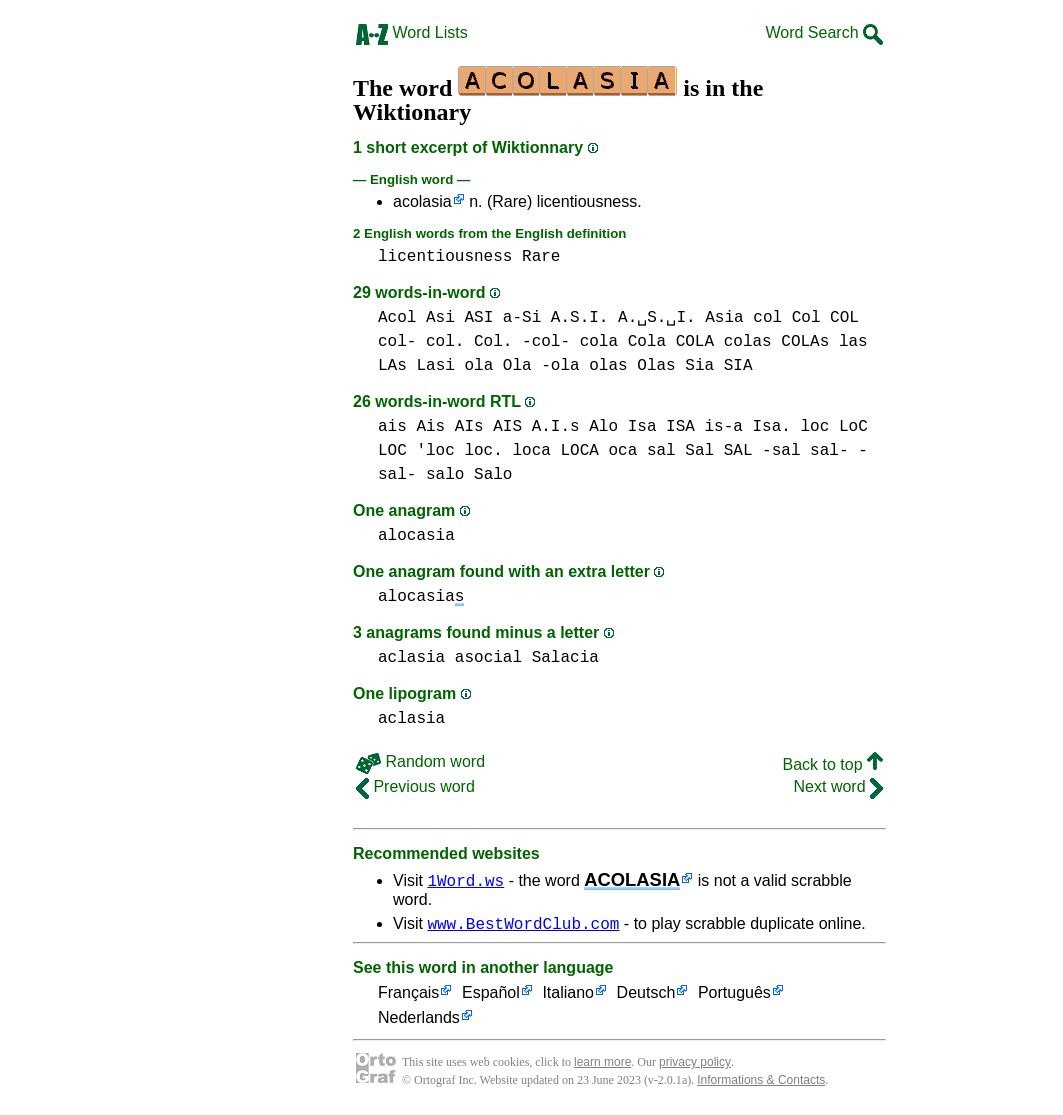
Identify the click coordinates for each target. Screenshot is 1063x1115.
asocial (488, 658)
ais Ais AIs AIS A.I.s (479, 427)
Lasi (435, 366)
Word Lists (412, 32)
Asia (724, 318)
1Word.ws (465, 880)
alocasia (416, 536)
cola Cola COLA (647, 342)
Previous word (415, 786)
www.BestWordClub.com (523, 926)
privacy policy (695, 1065)
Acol (397, 318)
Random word (420, 761)
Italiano (568, 996)
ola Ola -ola (521, 366)
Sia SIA (718, 366)
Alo (603, 427)
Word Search (824, 32)
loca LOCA (555, 451)
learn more (602, 1065)
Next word (838, 786)
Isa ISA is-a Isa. (709, 427)
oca (622, 451)
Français (408, 996)
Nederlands (419, 1021)
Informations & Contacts (761, 1083)
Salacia (565, 658)
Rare (541, 257)
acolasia (422, 201)
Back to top (833, 764)
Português (734, 996)
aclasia (411, 658)
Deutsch (646, 996)
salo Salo (469, 475)
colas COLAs (777, 342)
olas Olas (632, 366)
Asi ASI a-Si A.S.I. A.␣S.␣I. (561, 318)
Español (491, 996)
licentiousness (445, 257)
